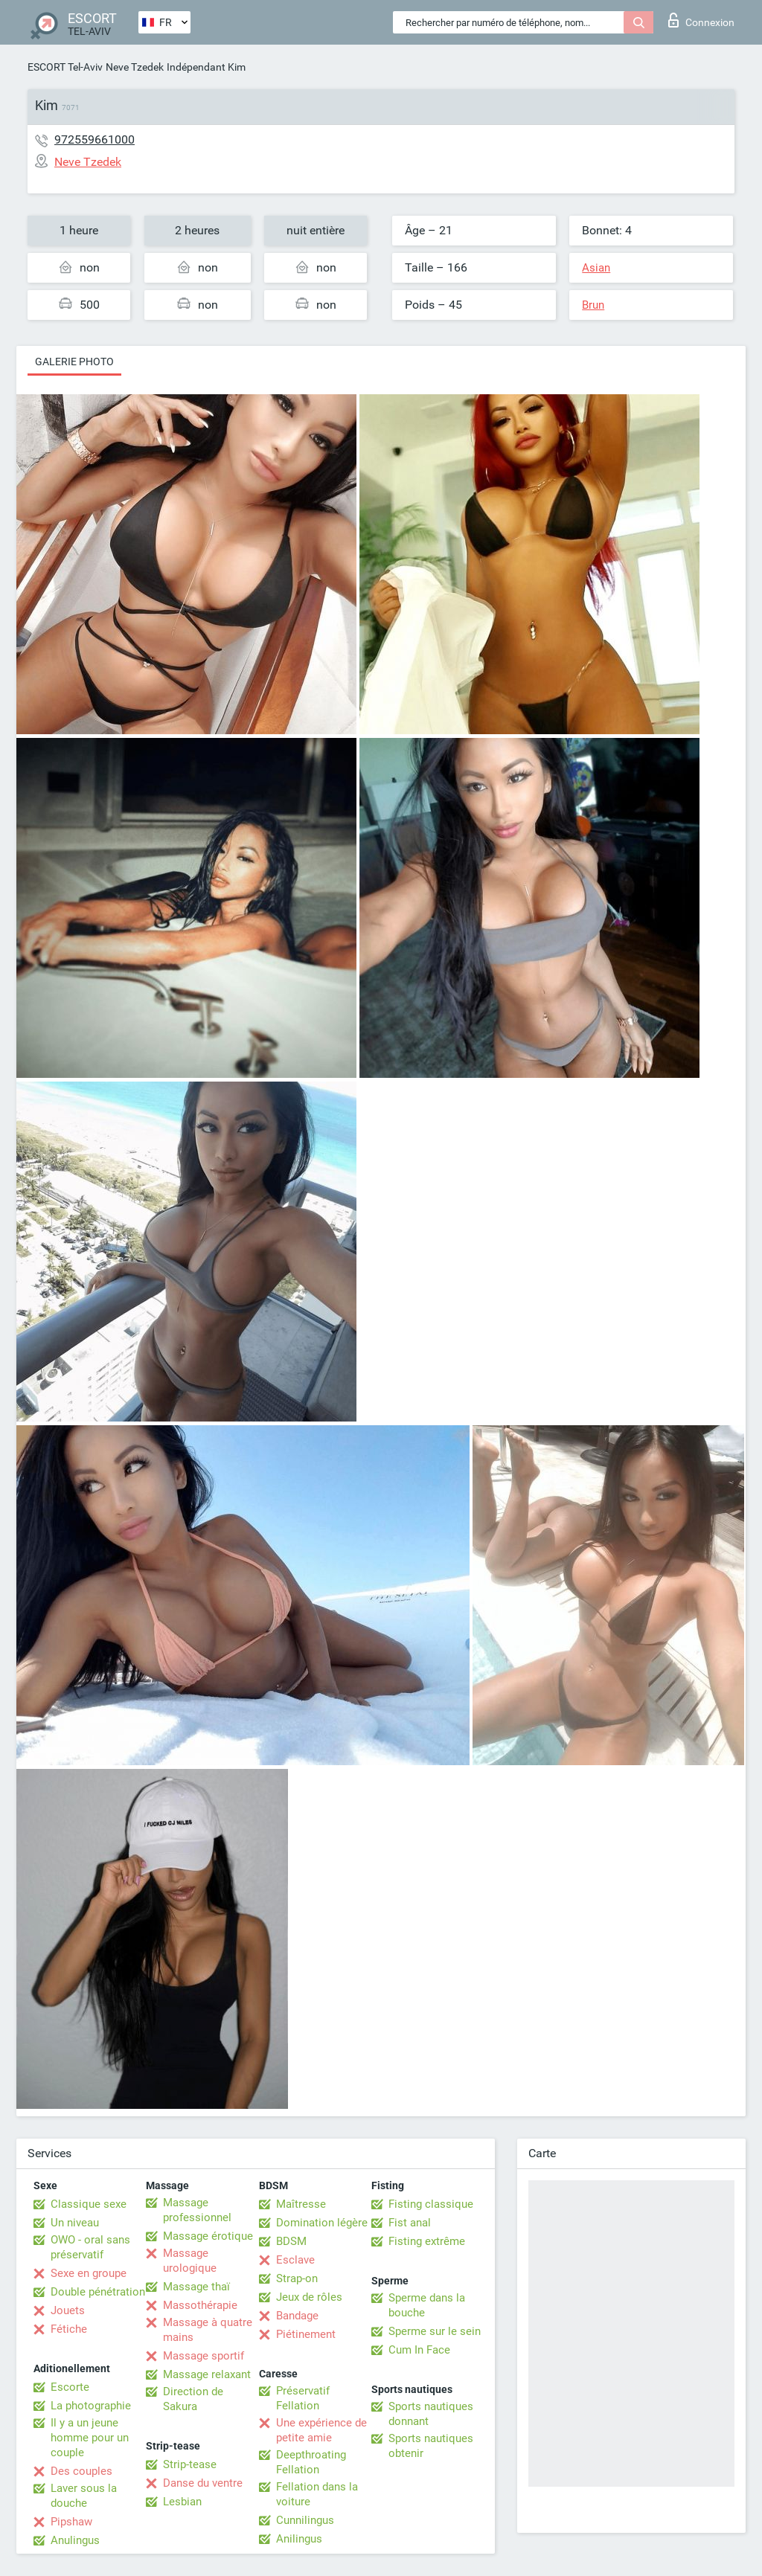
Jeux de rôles (309, 2297)
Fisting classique (430, 2204)
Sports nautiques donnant (430, 2414)
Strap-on (297, 2278)
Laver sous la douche (84, 2496)
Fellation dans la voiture (317, 2494)
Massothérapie (200, 2305)
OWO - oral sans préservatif (90, 2247)
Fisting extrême (426, 2241)
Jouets (68, 2310)
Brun (593, 305)
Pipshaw (71, 2521)
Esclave (295, 2260)
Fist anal (409, 2222)
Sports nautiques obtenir (430, 2446)
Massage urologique (190, 2260)
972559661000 (94, 139)
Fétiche (69, 2329)
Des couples (81, 2471)
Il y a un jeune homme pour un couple (90, 2437)
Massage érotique (208, 2236)
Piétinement (306, 2334)
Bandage (297, 2315)
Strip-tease (190, 2464)
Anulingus (75, 2540)
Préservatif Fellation (303, 2398)
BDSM (291, 2241)
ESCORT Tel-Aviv (65, 67)
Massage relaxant (207, 2374)
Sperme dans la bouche (426, 2305)
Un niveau (75, 2222)
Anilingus (299, 2539)
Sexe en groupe (89, 2273)
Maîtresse (301, 2204)
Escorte (70, 2387)
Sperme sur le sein (434, 2331)
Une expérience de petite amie (321, 2430)
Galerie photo (74, 361)
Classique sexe (89, 2204)
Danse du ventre (203, 2483)
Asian (596, 267)
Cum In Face (419, 2350)
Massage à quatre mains (207, 2330)
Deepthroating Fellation (311, 2462)
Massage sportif (203, 2356)
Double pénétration (98, 2292)
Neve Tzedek (135, 67)
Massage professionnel (197, 2210)
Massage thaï (196, 2286)
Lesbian (182, 2501)
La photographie (91, 2405)
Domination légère (322, 2222)
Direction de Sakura (193, 2399)
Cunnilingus (305, 2520)
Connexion (701, 20)
